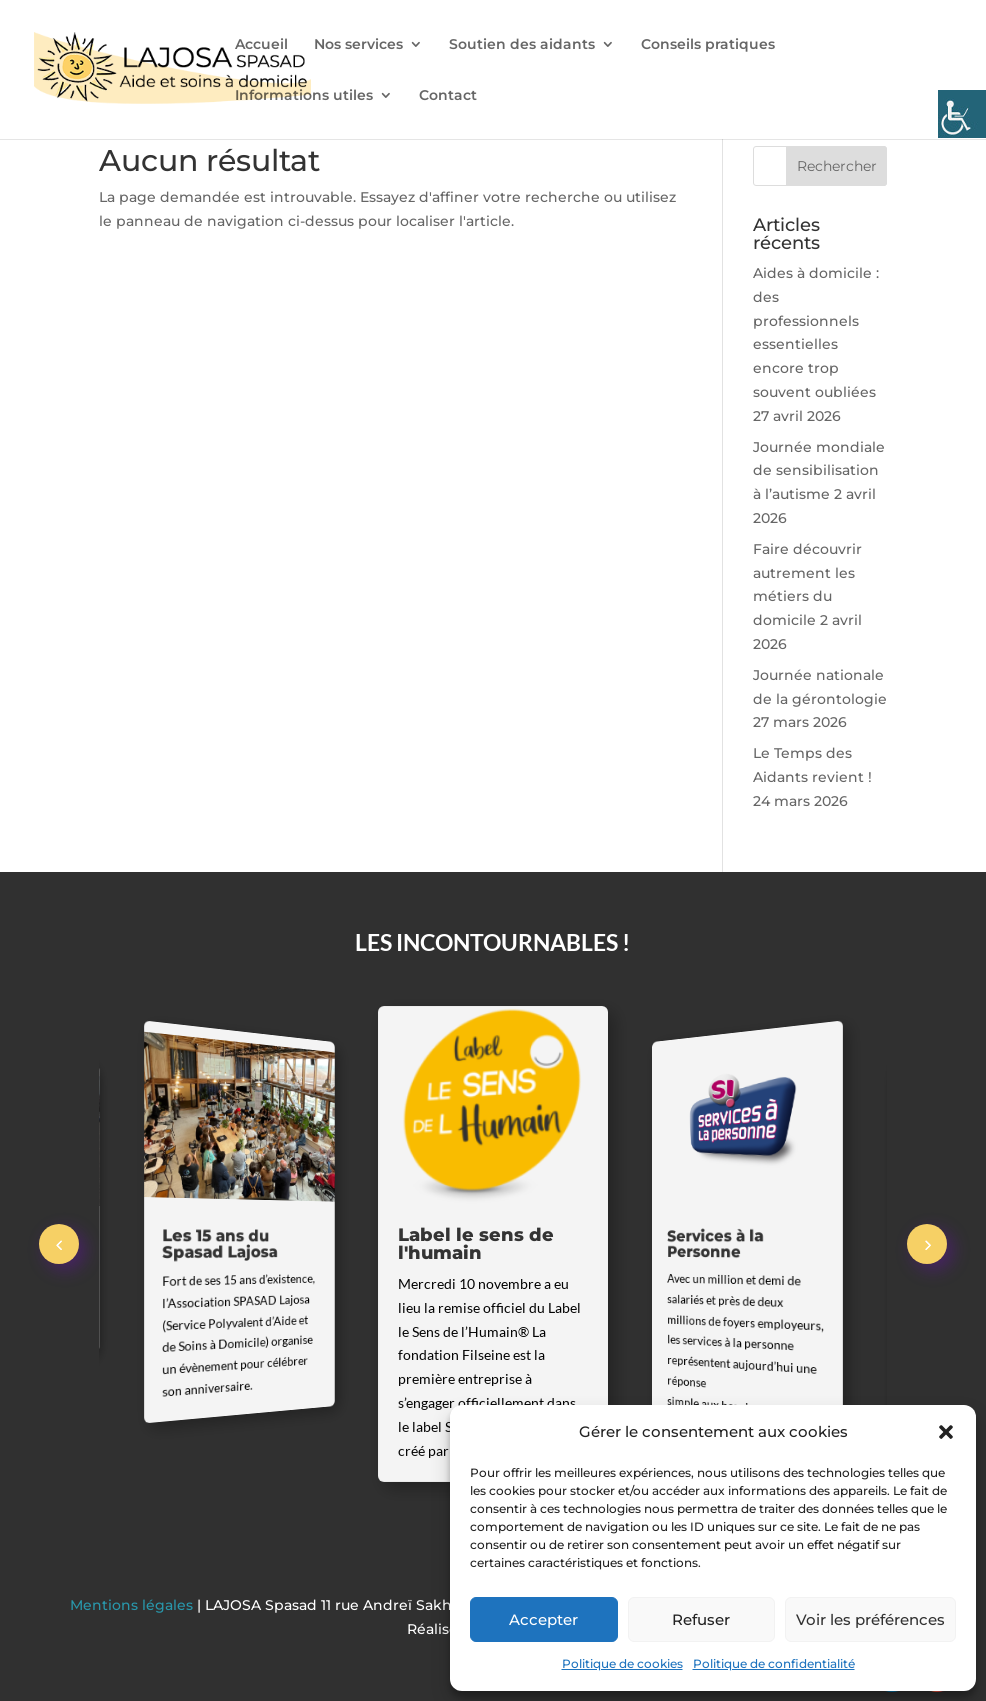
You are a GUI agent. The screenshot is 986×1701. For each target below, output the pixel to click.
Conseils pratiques (708, 45)
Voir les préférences (870, 1619)
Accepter (543, 1619)
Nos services (358, 45)
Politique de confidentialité (774, 1663)
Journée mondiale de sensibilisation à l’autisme (819, 471)
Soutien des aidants (522, 45)
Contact (448, 96)
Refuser (701, 1619)
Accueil (261, 45)
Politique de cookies (622, 1663)
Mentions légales (133, 1605)
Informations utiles (304, 96)
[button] (946, 1432)
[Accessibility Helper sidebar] (962, 114)
